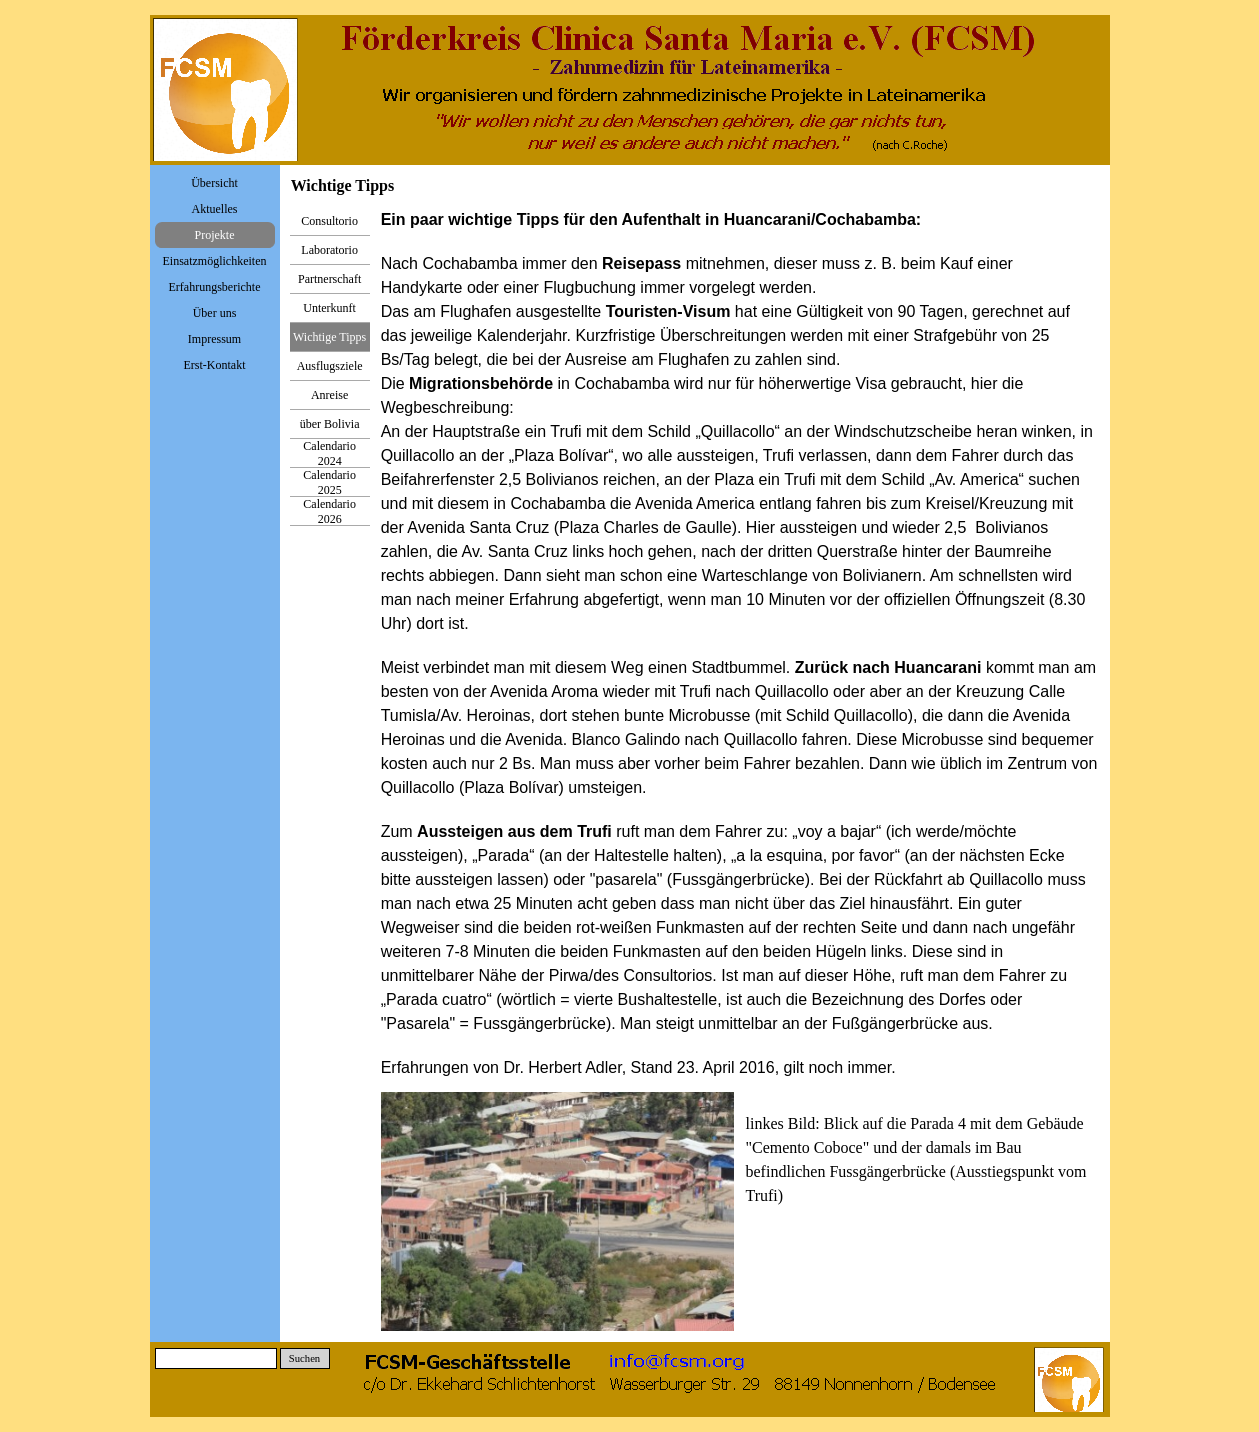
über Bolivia (330, 424)
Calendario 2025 (329, 482)
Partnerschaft (329, 279)
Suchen (304, 1358)
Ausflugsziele (330, 366)
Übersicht (214, 183)
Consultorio (329, 221)
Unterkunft (329, 308)
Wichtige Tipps (329, 337)
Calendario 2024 (329, 453)
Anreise (329, 395)
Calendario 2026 (329, 511)
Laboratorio (329, 250)
